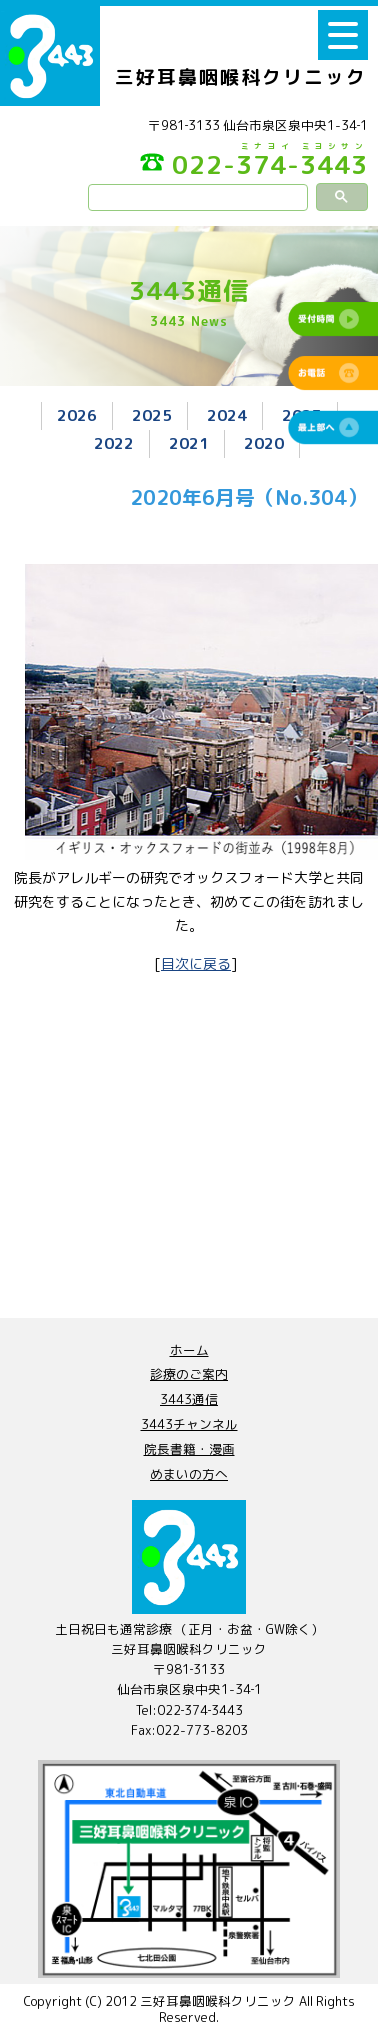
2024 (227, 415)
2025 (152, 415)
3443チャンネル (189, 1424)
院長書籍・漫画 (189, 1449)
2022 (114, 443)
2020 (264, 443)
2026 (77, 415)
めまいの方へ (189, 1474)
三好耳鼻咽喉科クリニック (241, 77)
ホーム (189, 1350)
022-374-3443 (254, 162)
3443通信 (189, 1399)
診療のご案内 (189, 1374)
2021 (189, 443)
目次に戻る (196, 963)
